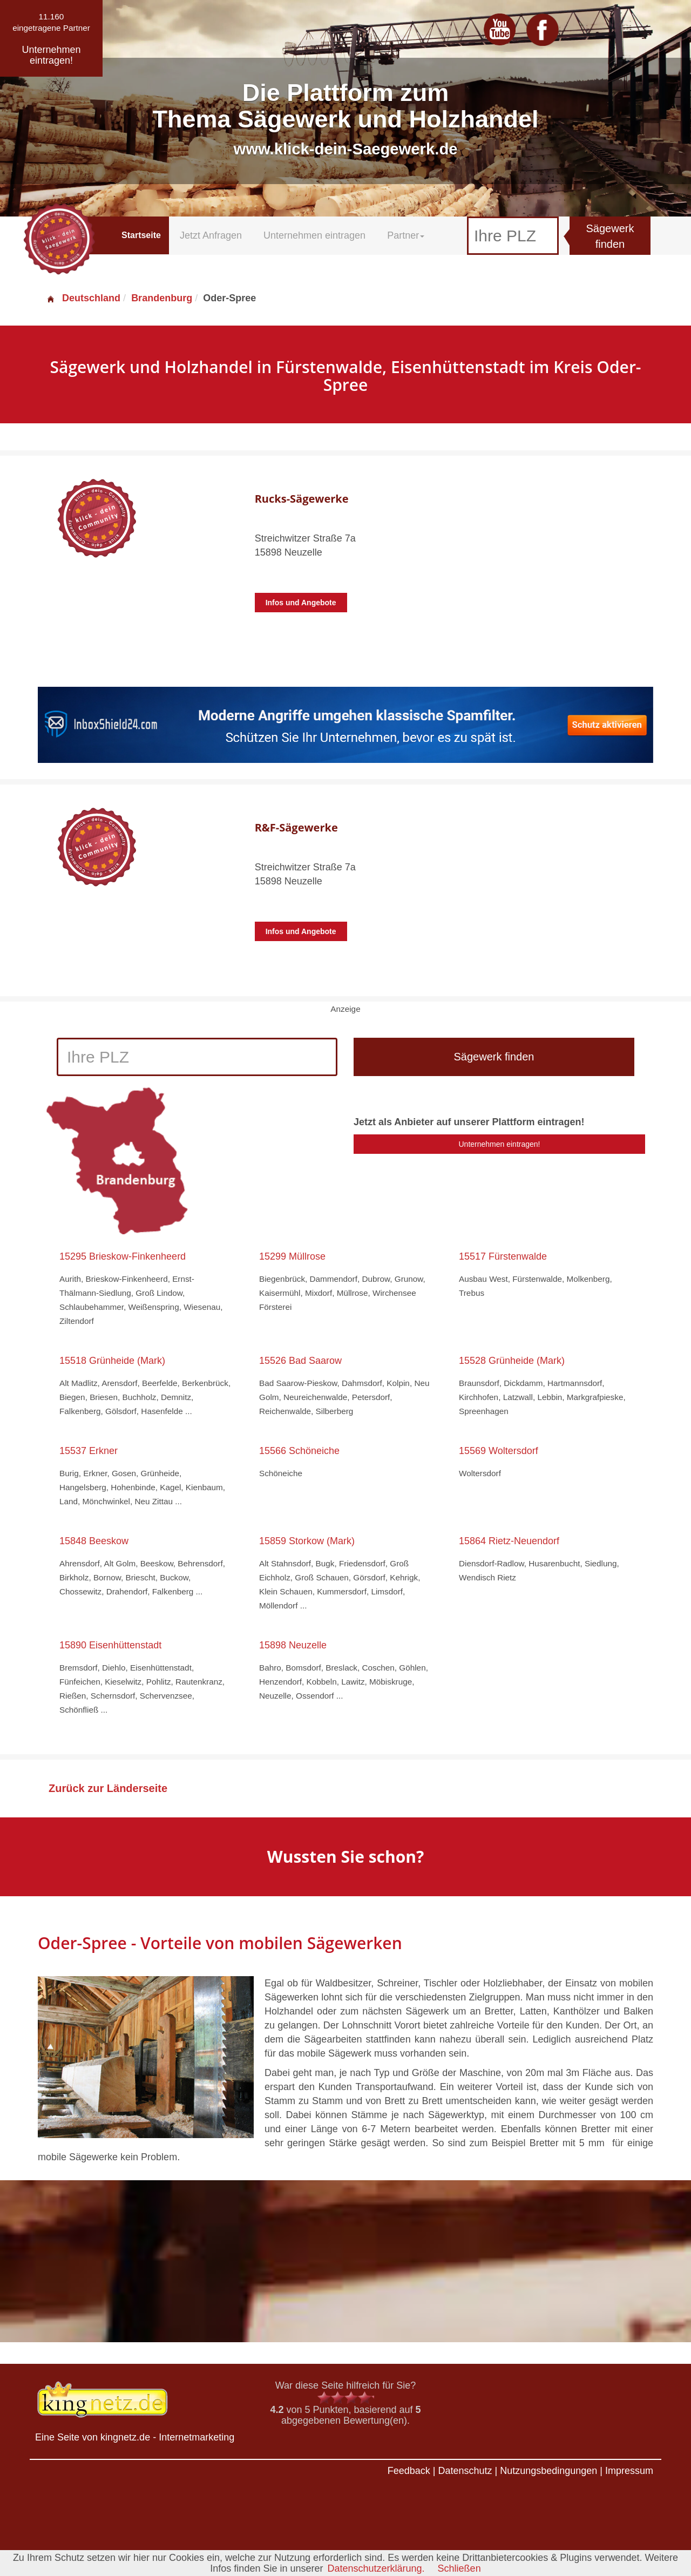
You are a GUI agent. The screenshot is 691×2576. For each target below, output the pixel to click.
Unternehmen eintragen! (499, 1144)
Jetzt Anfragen (211, 235)
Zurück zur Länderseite (108, 1788)
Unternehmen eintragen (314, 235)
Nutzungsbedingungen (548, 2470)
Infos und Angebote (301, 602)
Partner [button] (405, 235)
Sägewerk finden (610, 236)
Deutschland (83, 298)
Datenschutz (465, 2470)
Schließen (459, 2568)
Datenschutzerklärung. (375, 2568)
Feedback (409, 2470)
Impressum (629, 2470)
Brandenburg (161, 298)
